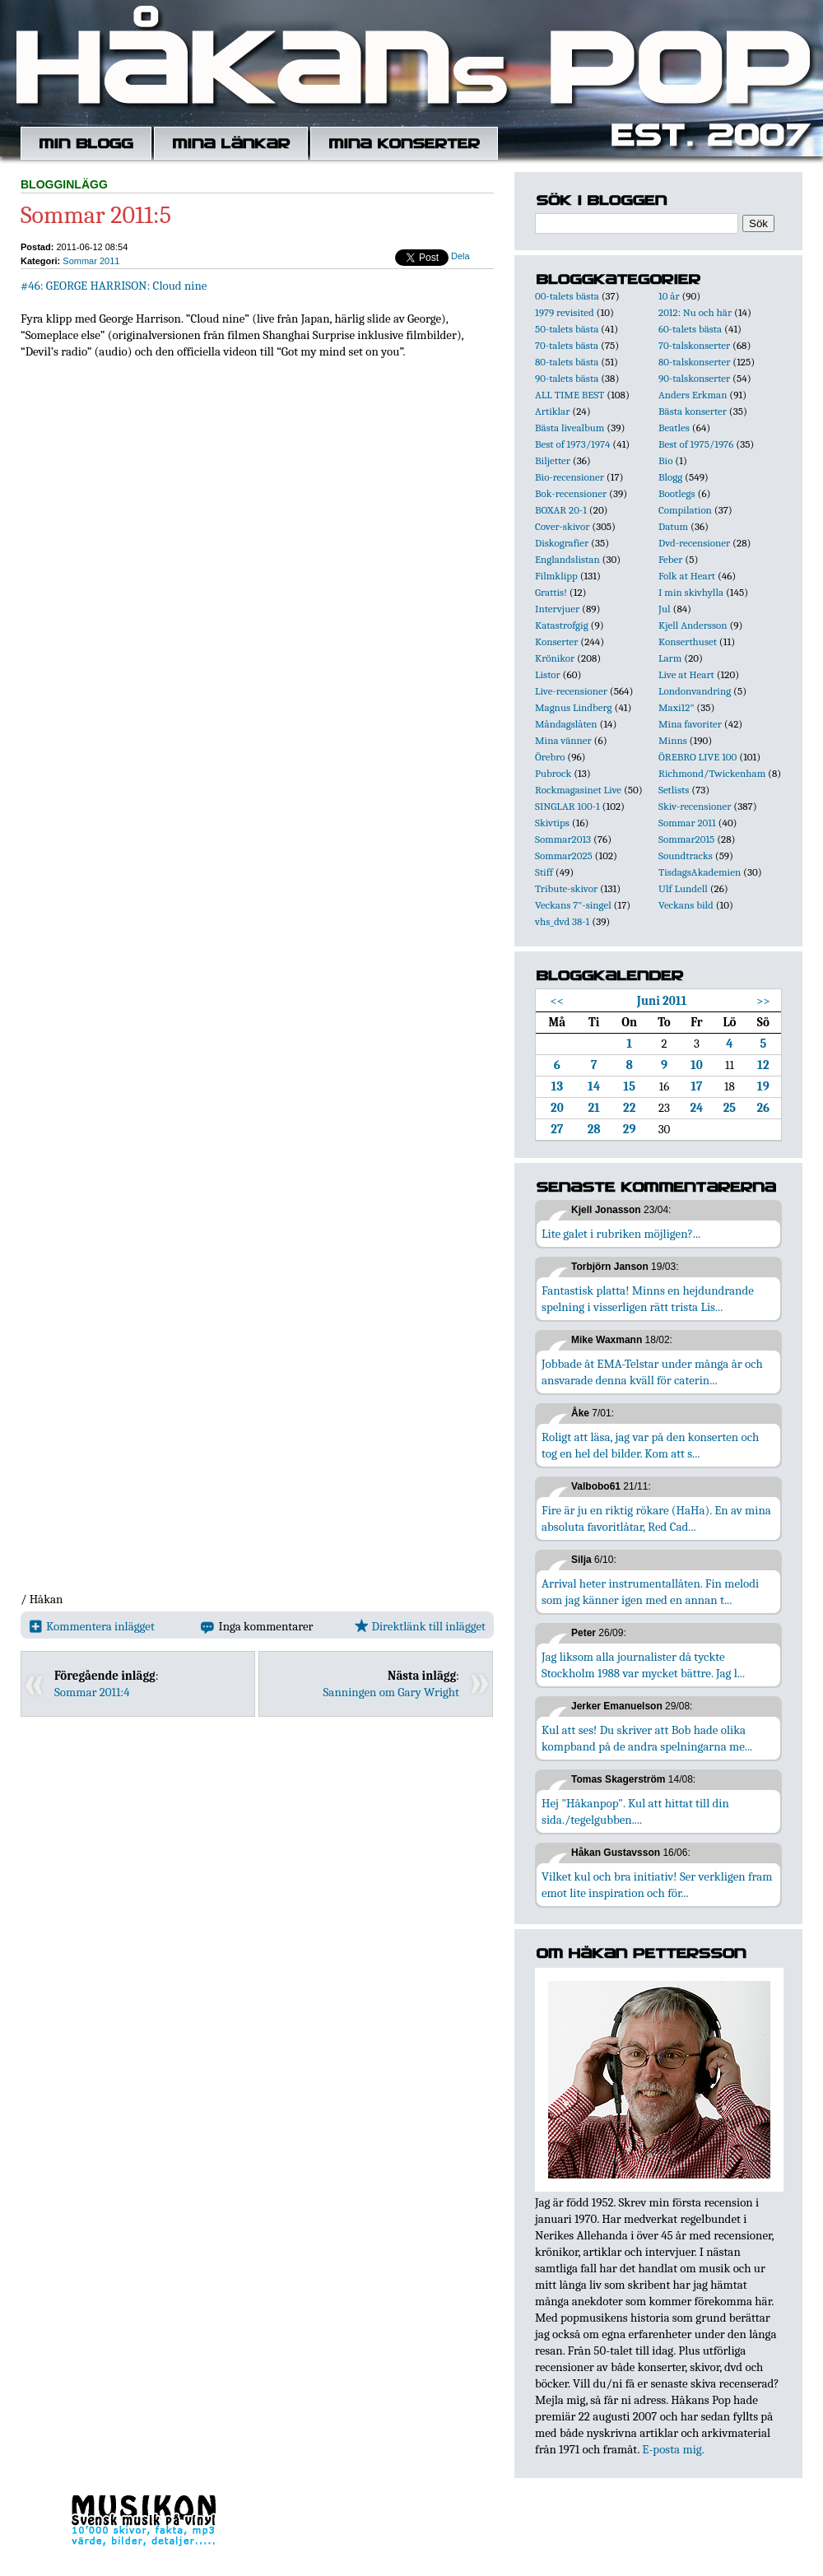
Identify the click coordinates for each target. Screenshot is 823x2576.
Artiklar (552, 411)
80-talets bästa (566, 362)
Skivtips (552, 822)
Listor (547, 674)
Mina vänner (563, 740)
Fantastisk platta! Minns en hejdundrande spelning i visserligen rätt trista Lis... (648, 1298)
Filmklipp (556, 576)
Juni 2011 (662, 1000)
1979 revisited (564, 312)
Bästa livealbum (569, 427)
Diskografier (561, 543)
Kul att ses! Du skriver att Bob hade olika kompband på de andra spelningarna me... (647, 1738)
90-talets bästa (566, 378)
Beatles (674, 427)
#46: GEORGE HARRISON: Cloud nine (114, 285)
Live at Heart (686, 674)
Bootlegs (676, 493)
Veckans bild (686, 905)
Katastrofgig (561, 625)
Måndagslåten (566, 724)
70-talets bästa (566, 345)
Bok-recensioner (571, 493)
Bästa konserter (692, 411)
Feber (670, 559)
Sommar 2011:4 (92, 1692)
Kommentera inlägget (92, 1626)
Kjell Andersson (693, 625)
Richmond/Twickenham (711, 773)
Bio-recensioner (569, 477)
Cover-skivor (562, 526)
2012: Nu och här (695, 312)
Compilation (685, 510)
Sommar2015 (686, 839)
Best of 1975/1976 (695, 444)
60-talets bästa (690, 329)
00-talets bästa (567, 296)
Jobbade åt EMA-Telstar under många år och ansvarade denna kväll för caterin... (652, 1372)
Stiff (544, 872)
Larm (669, 658)
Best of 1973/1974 (572, 444)
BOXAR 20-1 (561, 510)
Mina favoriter (690, 724)
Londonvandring (694, 691)
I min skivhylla (690, 592)
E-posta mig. (673, 2449)
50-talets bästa (566, 329)
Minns (672, 740)
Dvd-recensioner (694, 543)
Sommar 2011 (91, 261)
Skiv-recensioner (694, 806)
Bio (665, 460)
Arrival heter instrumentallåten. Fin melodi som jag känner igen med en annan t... (650, 1591)
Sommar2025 (564, 855)
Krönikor (554, 658)
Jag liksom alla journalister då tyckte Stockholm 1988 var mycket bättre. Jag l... (643, 1665)
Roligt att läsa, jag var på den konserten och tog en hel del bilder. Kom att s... (650, 1445)
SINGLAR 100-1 (567, 806)
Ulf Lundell (683, 888)
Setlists (673, 789)
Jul (664, 608)
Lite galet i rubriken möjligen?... (621, 1233)
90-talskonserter (694, 378)
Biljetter (552, 460)
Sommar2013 (563, 839)
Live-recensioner (571, 691)
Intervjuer (557, 608)
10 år (669, 296)
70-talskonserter (694, 345)
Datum (673, 526)
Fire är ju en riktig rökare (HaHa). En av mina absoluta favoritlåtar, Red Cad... (656, 1518)
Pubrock (553, 773)
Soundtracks (685, 855)
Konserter (556, 641)
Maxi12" (676, 707)
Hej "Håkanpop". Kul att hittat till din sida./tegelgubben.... (635, 1811)
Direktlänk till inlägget (420, 1626)
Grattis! (551, 592)
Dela (460, 256)
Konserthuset (687, 641)
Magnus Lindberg (573, 707)
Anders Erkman (692, 394)
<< (558, 1000)
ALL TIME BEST (569, 394)
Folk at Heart (686, 576)
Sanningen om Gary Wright (391, 1692)
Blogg (670, 477)
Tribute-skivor (566, 888)
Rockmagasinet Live (578, 789)
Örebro (550, 757)
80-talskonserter (694, 362)
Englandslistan (567, 559)
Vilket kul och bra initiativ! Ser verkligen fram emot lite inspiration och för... (657, 1884)
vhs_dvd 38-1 (562, 921)
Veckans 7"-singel (573, 905)
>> (763, 1000)
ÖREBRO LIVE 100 (697, 757)
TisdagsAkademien (699, 872)
